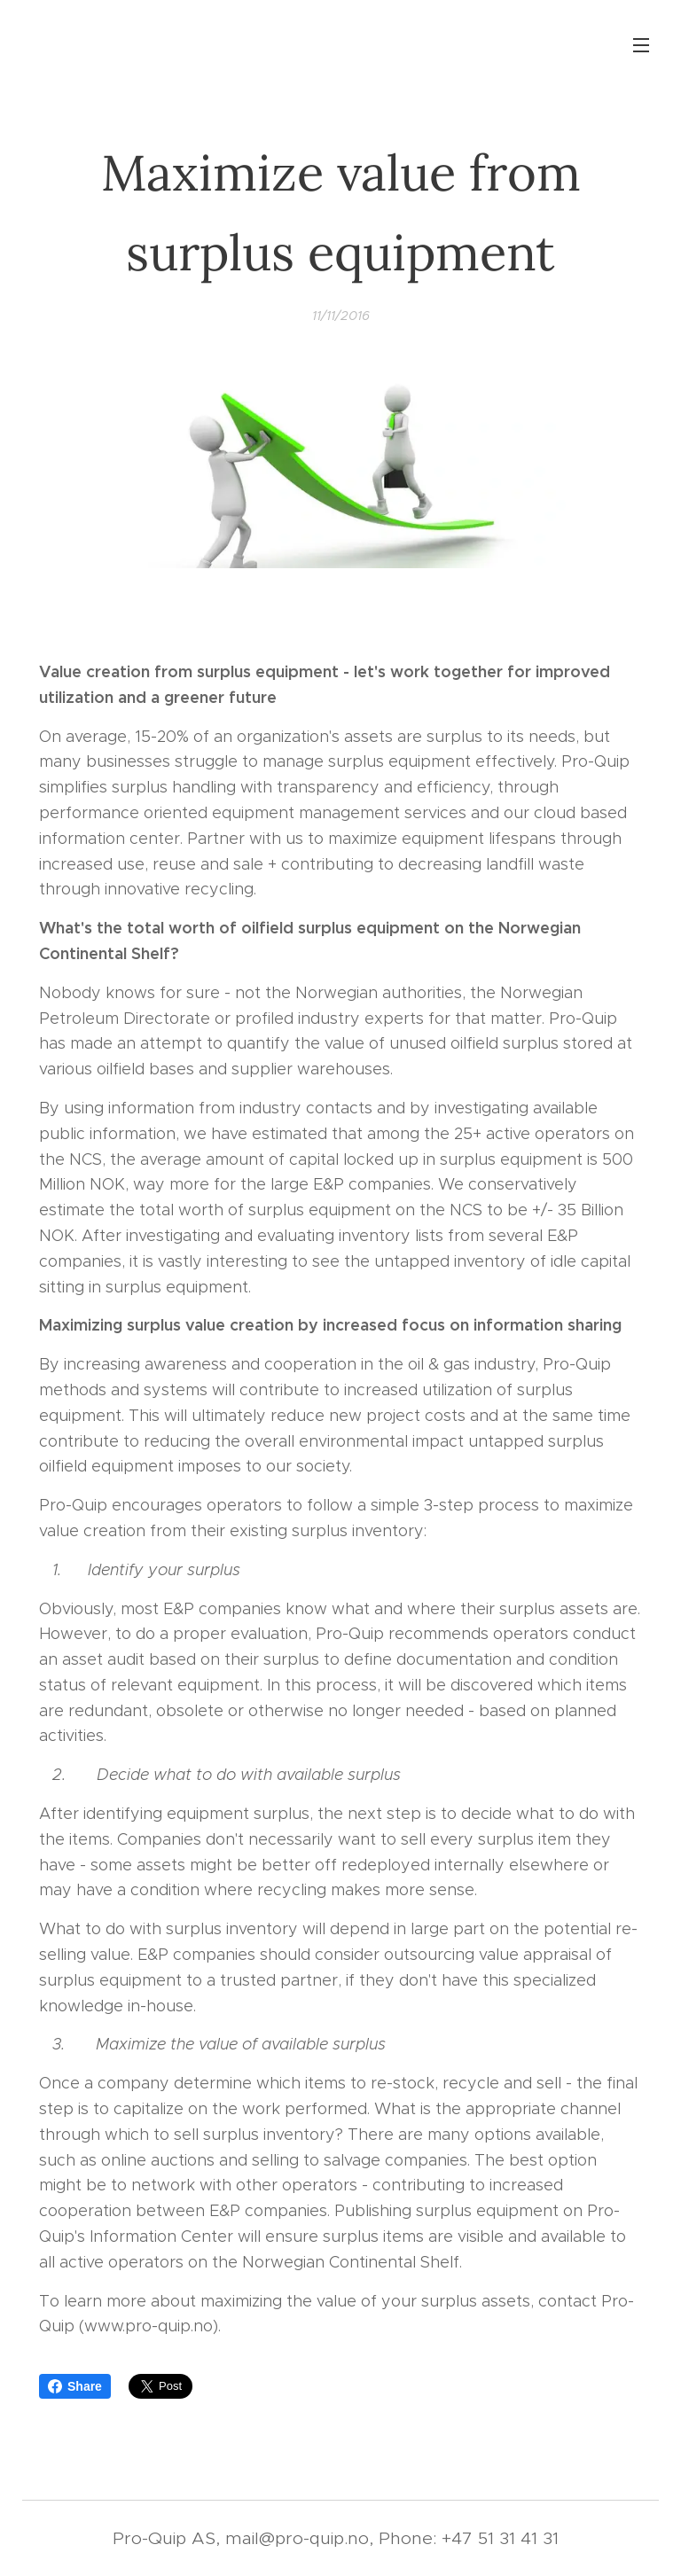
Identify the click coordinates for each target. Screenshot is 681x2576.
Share (75, 2386)
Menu (641, 45)
